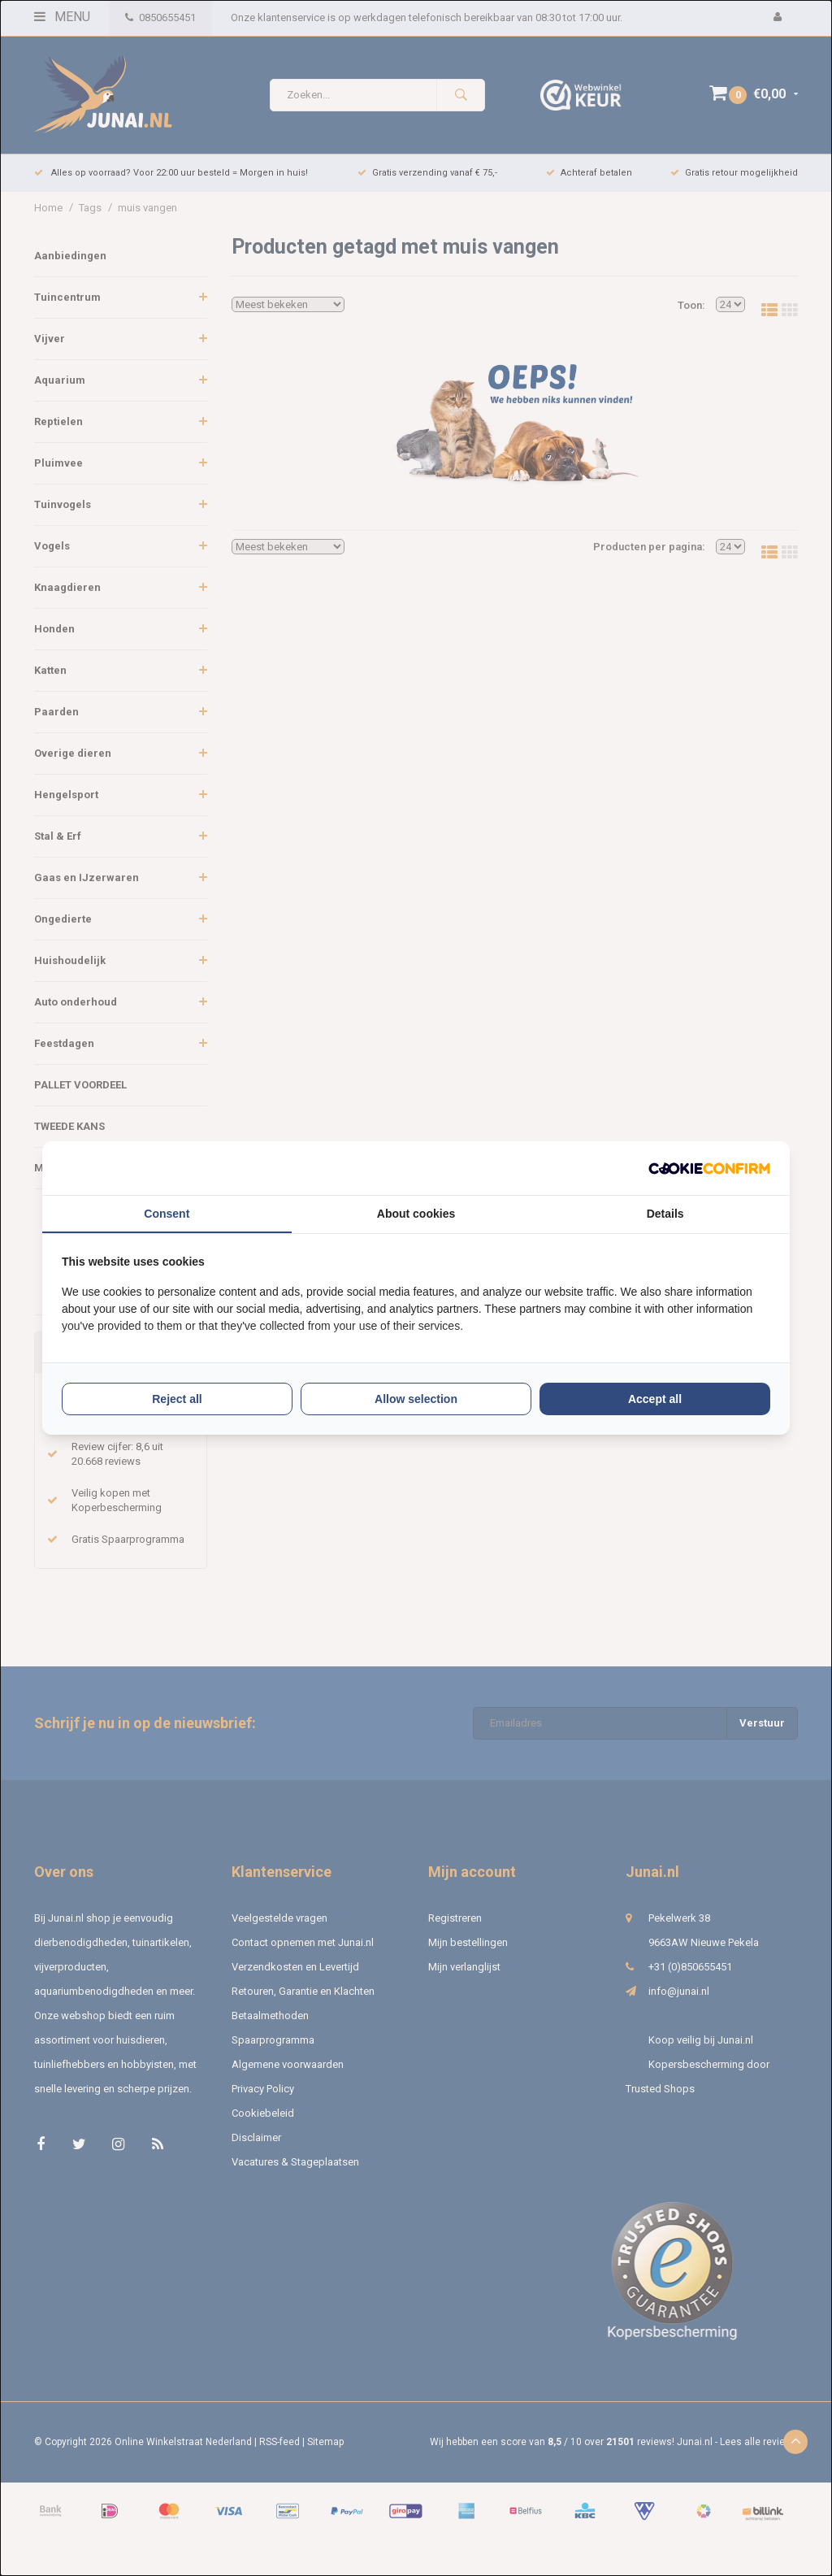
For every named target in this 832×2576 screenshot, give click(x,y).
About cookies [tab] (416, 1213)
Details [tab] (665, 1213)
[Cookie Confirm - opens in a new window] (709, 1168)
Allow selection (416, 1398)
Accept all (655, 1398)
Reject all (177, 1398)
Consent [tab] (166, 1213)
